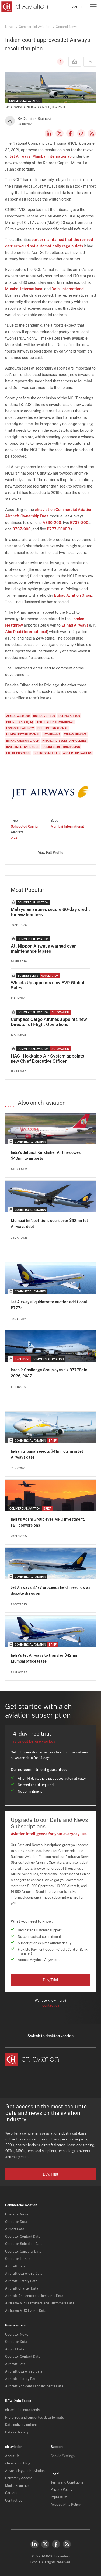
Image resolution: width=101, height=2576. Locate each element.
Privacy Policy (61, 2490)
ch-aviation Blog (17, 2463)
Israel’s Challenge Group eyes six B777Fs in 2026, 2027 (49, 1373)
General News (66, 27)
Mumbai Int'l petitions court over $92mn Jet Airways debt (49, 1223)
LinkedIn (49, 133)
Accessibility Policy (66, 2504)
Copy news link (81, 133)
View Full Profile (50, 853)
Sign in (76, 6)
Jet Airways (20, 156)
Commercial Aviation (34, 27)
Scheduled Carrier (25, 826)
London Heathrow (20, 728)
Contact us (50, 2005)
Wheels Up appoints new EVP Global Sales (47, 985)
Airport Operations (77, 753)
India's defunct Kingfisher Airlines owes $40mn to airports (46, 1155)
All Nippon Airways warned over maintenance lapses (43, 949)
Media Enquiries (17, 2486)
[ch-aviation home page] (24, 6)
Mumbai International (51, 156)
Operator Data (16, 2222)
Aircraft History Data (21, 2281)
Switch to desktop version (50, 2036)
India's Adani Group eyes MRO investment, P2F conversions (48, 1522)
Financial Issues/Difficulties (64, 740)
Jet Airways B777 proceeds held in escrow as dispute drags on (50, 1590)
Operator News (16, 2214)
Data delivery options (21, 2425)
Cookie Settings (63, 2456)
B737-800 (79, 522)
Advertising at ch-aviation (25, 2471)
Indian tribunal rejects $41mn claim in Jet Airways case (47, 1454)
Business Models (47, 753)
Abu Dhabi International (26, 632)
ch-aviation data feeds (22, 2410)
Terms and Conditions (67, 2482)
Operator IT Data (18, 2259)
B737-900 (21, 529)
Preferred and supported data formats (34, 2417)
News (9, 27)
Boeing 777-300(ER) (19, 722)
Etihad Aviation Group (73, 595)
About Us (12, 2456)
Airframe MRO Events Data (25, 2311)
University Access (18, 2478)
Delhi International (68, 289)
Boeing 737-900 (69, 715)
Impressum (59, 2497)
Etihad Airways (74, 625)
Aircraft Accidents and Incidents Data (34, 2296)
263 (14, 838)
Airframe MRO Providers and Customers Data (39, 2303)
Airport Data (14, 2229)
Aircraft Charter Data (21, 2288)
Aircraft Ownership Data (24, 2273)
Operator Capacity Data (23, 2251)
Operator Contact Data (22, 2237)
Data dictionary (17, 2432)
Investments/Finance (22, 746)
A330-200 (52, 522)
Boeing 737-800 (44, 715)
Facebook (70, 133)
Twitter (45, 2544)
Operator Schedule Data (24, 2244)
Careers (11, 2493)
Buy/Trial (50, 1980)
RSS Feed (92, 133)
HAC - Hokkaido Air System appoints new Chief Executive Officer (47, 1059)
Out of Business (18, 753)
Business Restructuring (61, 746)
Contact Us (13, 2500)
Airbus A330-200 (18, 715)
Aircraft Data (15, 2266)
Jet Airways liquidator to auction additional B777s (49, 1305)
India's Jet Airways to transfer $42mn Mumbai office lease (44, 1658)
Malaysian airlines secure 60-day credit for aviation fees (50, 912)
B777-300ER (58, 529)
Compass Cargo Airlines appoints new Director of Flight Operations (49, 1022)
